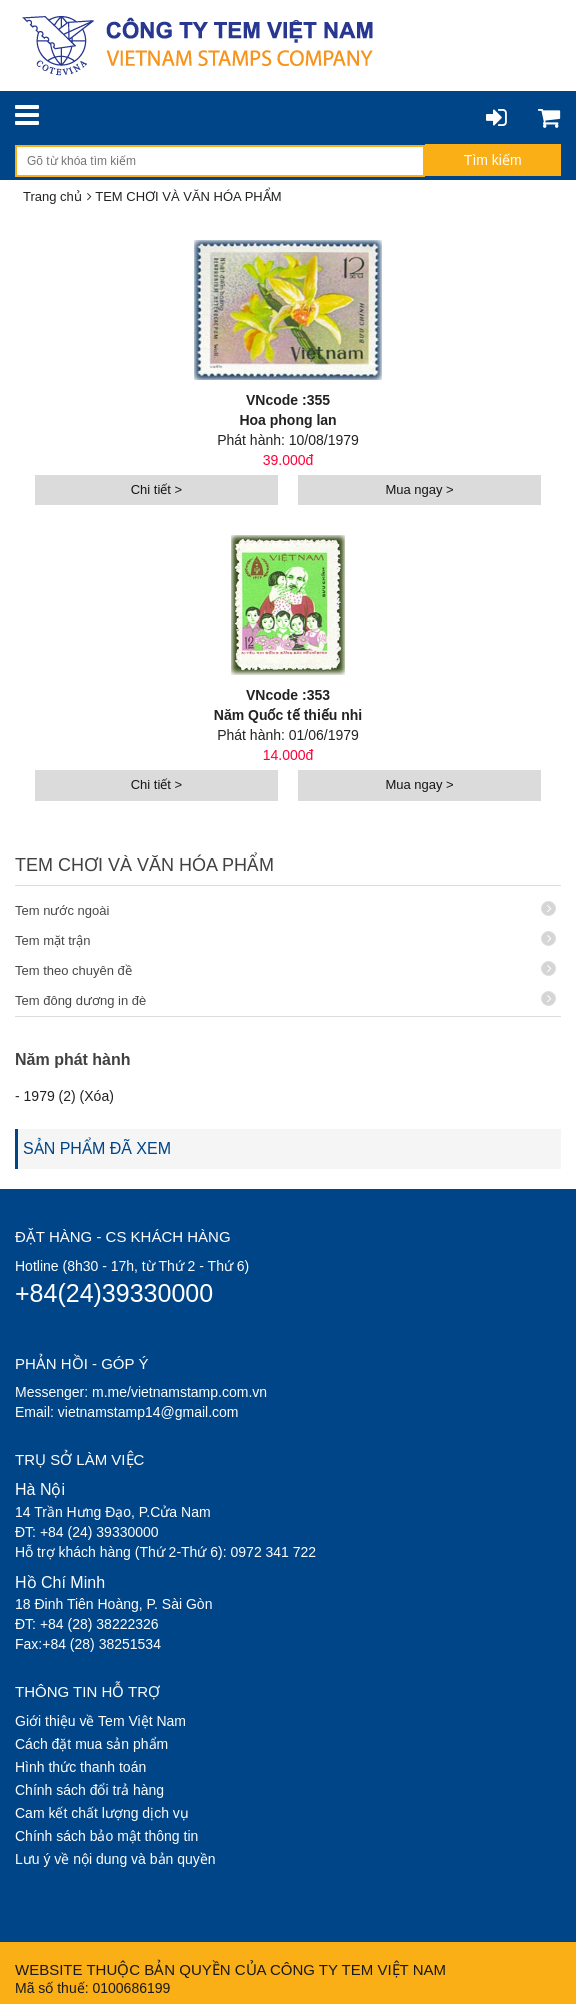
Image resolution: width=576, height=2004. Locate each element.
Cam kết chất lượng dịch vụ (102, 1813)
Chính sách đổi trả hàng (89, 1790)
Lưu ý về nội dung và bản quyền (115, 1859)
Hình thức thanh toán (80, 1767)
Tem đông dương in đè (285, 999)
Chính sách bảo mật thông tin (106, 1836)
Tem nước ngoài (285, 909)
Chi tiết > (156, 489)
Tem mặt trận (285, 939)
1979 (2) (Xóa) (69, 1096)
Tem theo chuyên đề (285, 969)
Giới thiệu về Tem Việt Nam (100, 1721)
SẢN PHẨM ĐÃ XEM (97, 1148)
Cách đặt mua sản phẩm (91, 1744)
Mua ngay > (419, 489)
